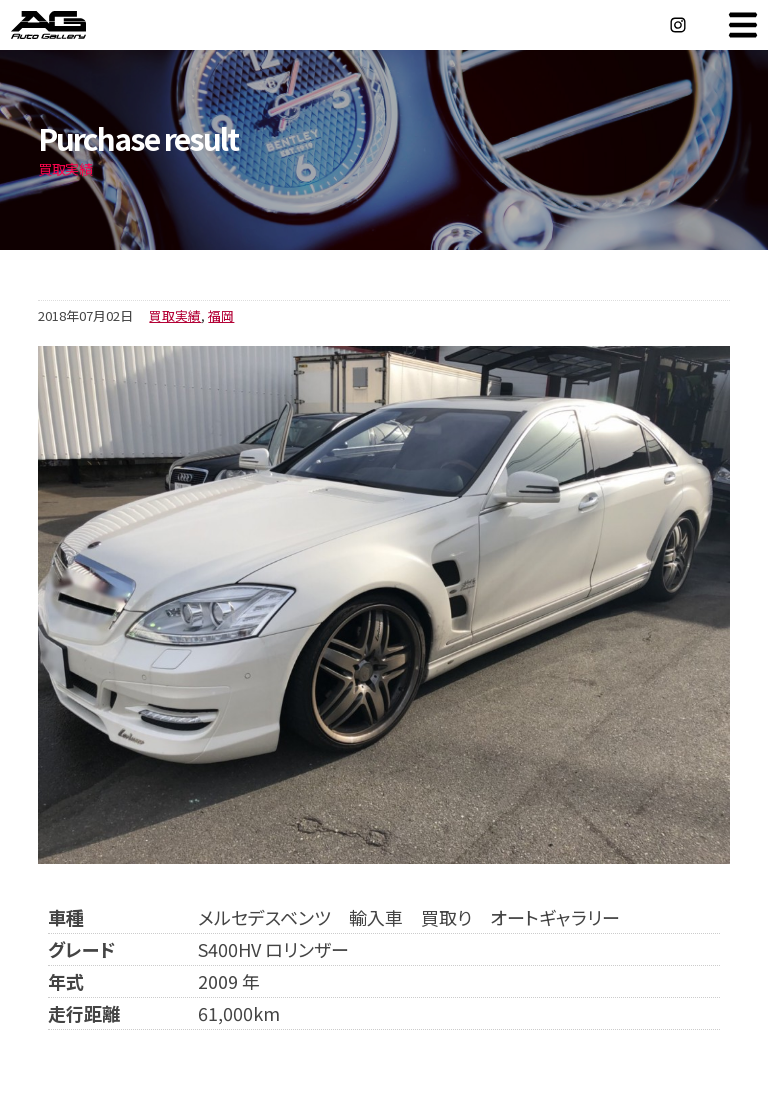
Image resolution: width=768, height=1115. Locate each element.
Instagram (678, 25)
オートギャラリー (70, 25)
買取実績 (175, 315)
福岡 (221, 315)
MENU (743, 25)
